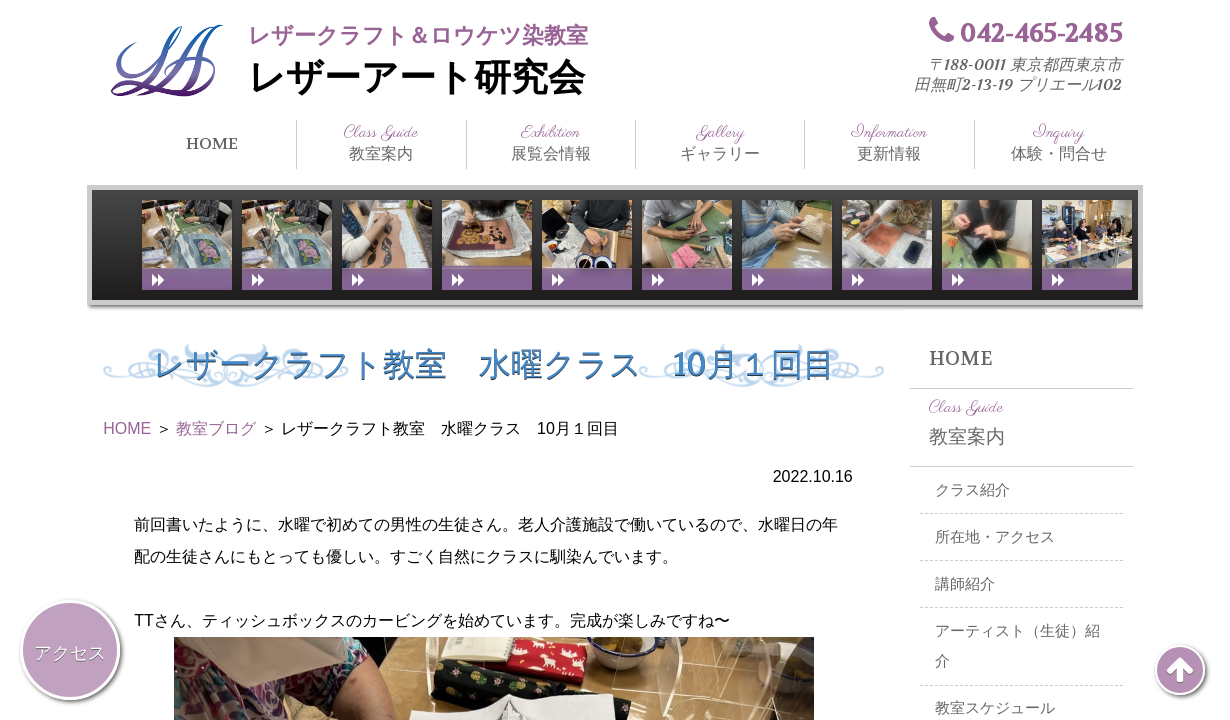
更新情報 (889, 143)
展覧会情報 (551, 143)
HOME (212, 143)
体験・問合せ (1059, 143)
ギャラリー (720, 143)
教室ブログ (216, 428)
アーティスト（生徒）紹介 (1017, 646)
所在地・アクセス (995, 537)
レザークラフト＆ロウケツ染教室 (418, 35)
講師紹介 (965, 584)
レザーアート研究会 (416, 78)
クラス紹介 (972, 490)
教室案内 (381, 143)
